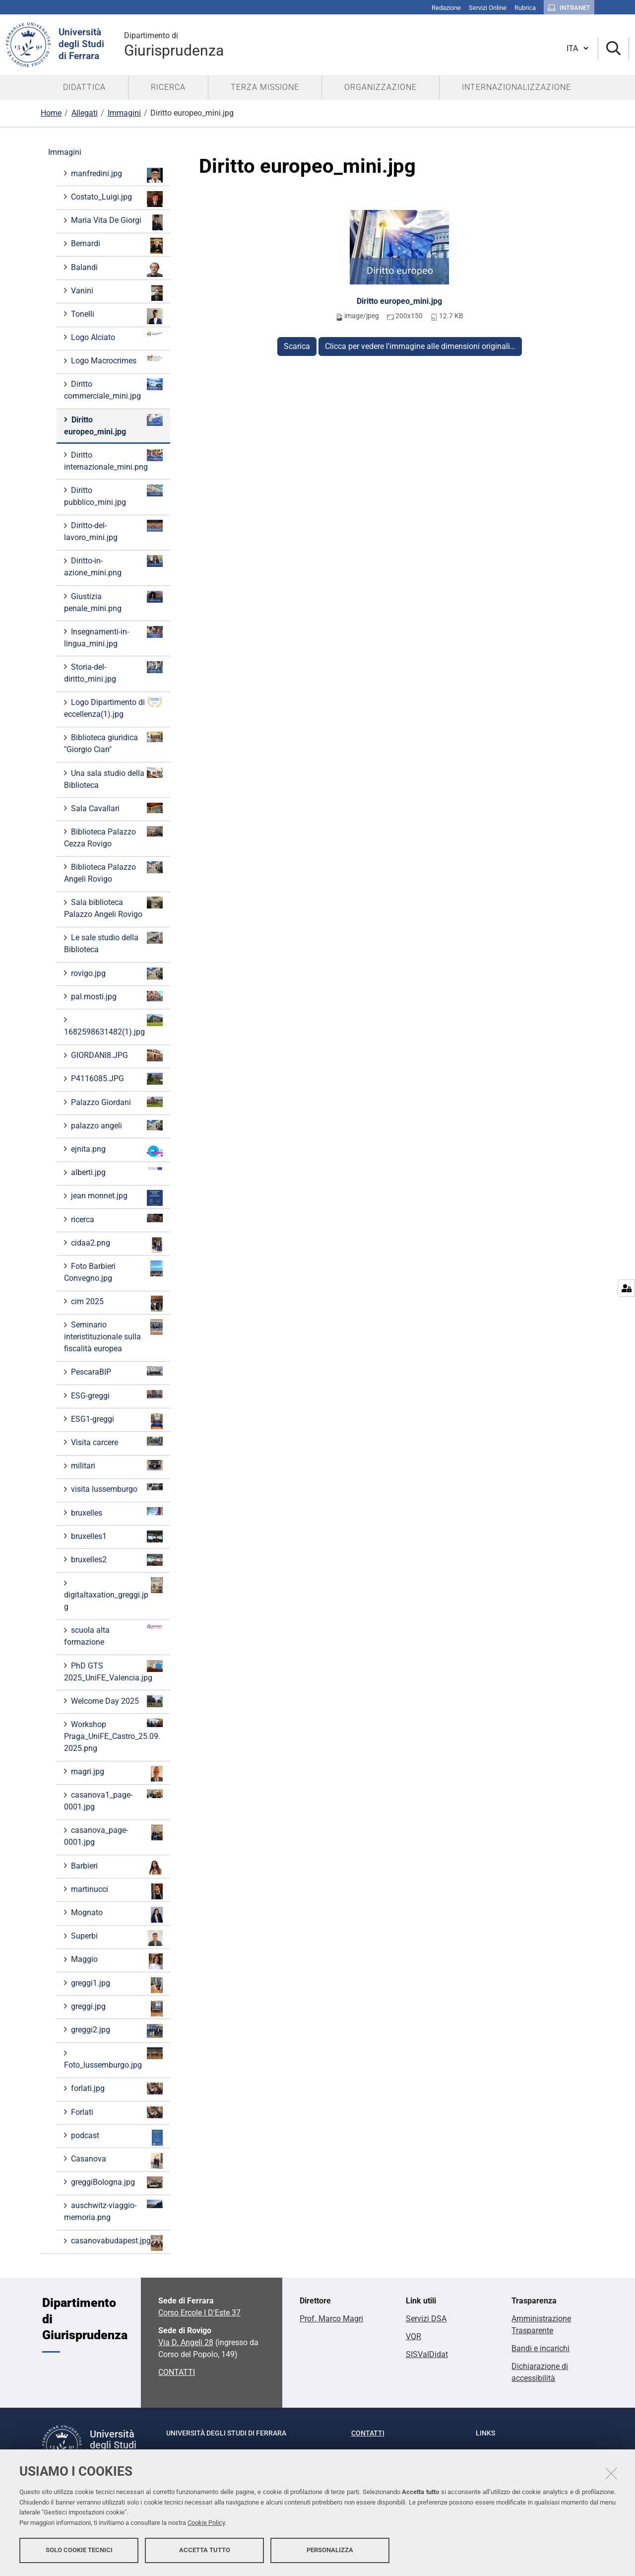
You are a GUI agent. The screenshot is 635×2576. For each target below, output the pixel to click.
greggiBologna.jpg (116, 2182)
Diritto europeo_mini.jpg (399, 301)
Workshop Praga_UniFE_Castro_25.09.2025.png (113, 1736)
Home (51, 113)
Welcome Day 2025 (116, 1701)
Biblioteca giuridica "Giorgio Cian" (113, 743)
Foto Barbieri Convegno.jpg (113, 1271)
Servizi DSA (426, 2318)
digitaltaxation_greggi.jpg (113, 1594)
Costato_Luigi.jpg (116, 199)
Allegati (84, 113)
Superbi (116, 1938)
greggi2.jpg (116, 2031)
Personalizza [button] (330, 2550)
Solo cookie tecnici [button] (79, 2550)
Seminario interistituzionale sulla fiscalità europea (113, 1336)
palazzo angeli (116, 1125)
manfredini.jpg (116, 175)
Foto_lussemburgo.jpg (113, 2058)
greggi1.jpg (116, 1985)
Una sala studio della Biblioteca (113, 778)
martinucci (116, 1891)
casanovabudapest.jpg (116, 2243)
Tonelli (116, 316)
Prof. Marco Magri (331, 2318)
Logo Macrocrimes (116, 360)
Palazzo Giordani (116, 1102)
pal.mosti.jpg (116, 996)
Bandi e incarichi (540, 2348)
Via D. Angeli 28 (185, 2342)
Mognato (116, 1915)
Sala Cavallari (116, 808)
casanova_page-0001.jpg (113, 1835)
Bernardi (116, 246)
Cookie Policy (206, 2522)
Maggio (116, 1961)
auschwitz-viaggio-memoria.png (113, 2211)
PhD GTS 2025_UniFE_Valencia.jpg (113, 1671)
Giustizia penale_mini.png (113, 602)
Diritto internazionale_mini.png (113, 460)
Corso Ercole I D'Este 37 (199, 2312)
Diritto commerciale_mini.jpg (113, 389)
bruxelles (116, 1512)
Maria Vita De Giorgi (116, 222)
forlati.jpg (116, 2088)
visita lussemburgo (116, 1488)
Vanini (116, 293)
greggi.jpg (116, 2009)
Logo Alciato (116, 337)
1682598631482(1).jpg (113, 1025)
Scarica (297, 346)
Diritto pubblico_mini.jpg (113, 496)
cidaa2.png (116, 1245)
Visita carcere (116, 1442)
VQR (413, 2336)
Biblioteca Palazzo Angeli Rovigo (113, 872)
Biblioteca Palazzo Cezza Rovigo (113, 837)
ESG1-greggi (116, 1421)
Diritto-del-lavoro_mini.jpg (113, 531)
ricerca (116, 1219)
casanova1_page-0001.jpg (113, 1800)
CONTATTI (176, 2372)
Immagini (124, 113)
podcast (116, 2138)
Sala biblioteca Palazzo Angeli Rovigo (113, 908)
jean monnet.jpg (116, 1198)
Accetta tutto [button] (204, 2550)
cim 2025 (116, 1304)
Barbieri (116, 1867)
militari (116, 1465)
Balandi (116, 269)
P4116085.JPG (116, 1079)
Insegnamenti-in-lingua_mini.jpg (113, 637)
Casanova (116, 2161)
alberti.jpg (116, 1172)
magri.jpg (116, 1774)
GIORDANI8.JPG (116, 1055)
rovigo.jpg (116, 973)
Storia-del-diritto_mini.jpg (113, 672)
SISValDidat (427, 2354)
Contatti (367, 2433)
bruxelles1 (116, 1536)
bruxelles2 (116, 1560)
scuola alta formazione (113, 1635)
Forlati (116, 2112)
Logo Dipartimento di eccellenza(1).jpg (113, 707)
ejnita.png (116, 1151)
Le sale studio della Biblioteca (113, 943)
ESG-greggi (116, 1395)
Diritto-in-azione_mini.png (113, 566)
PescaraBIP (116, 1371)
